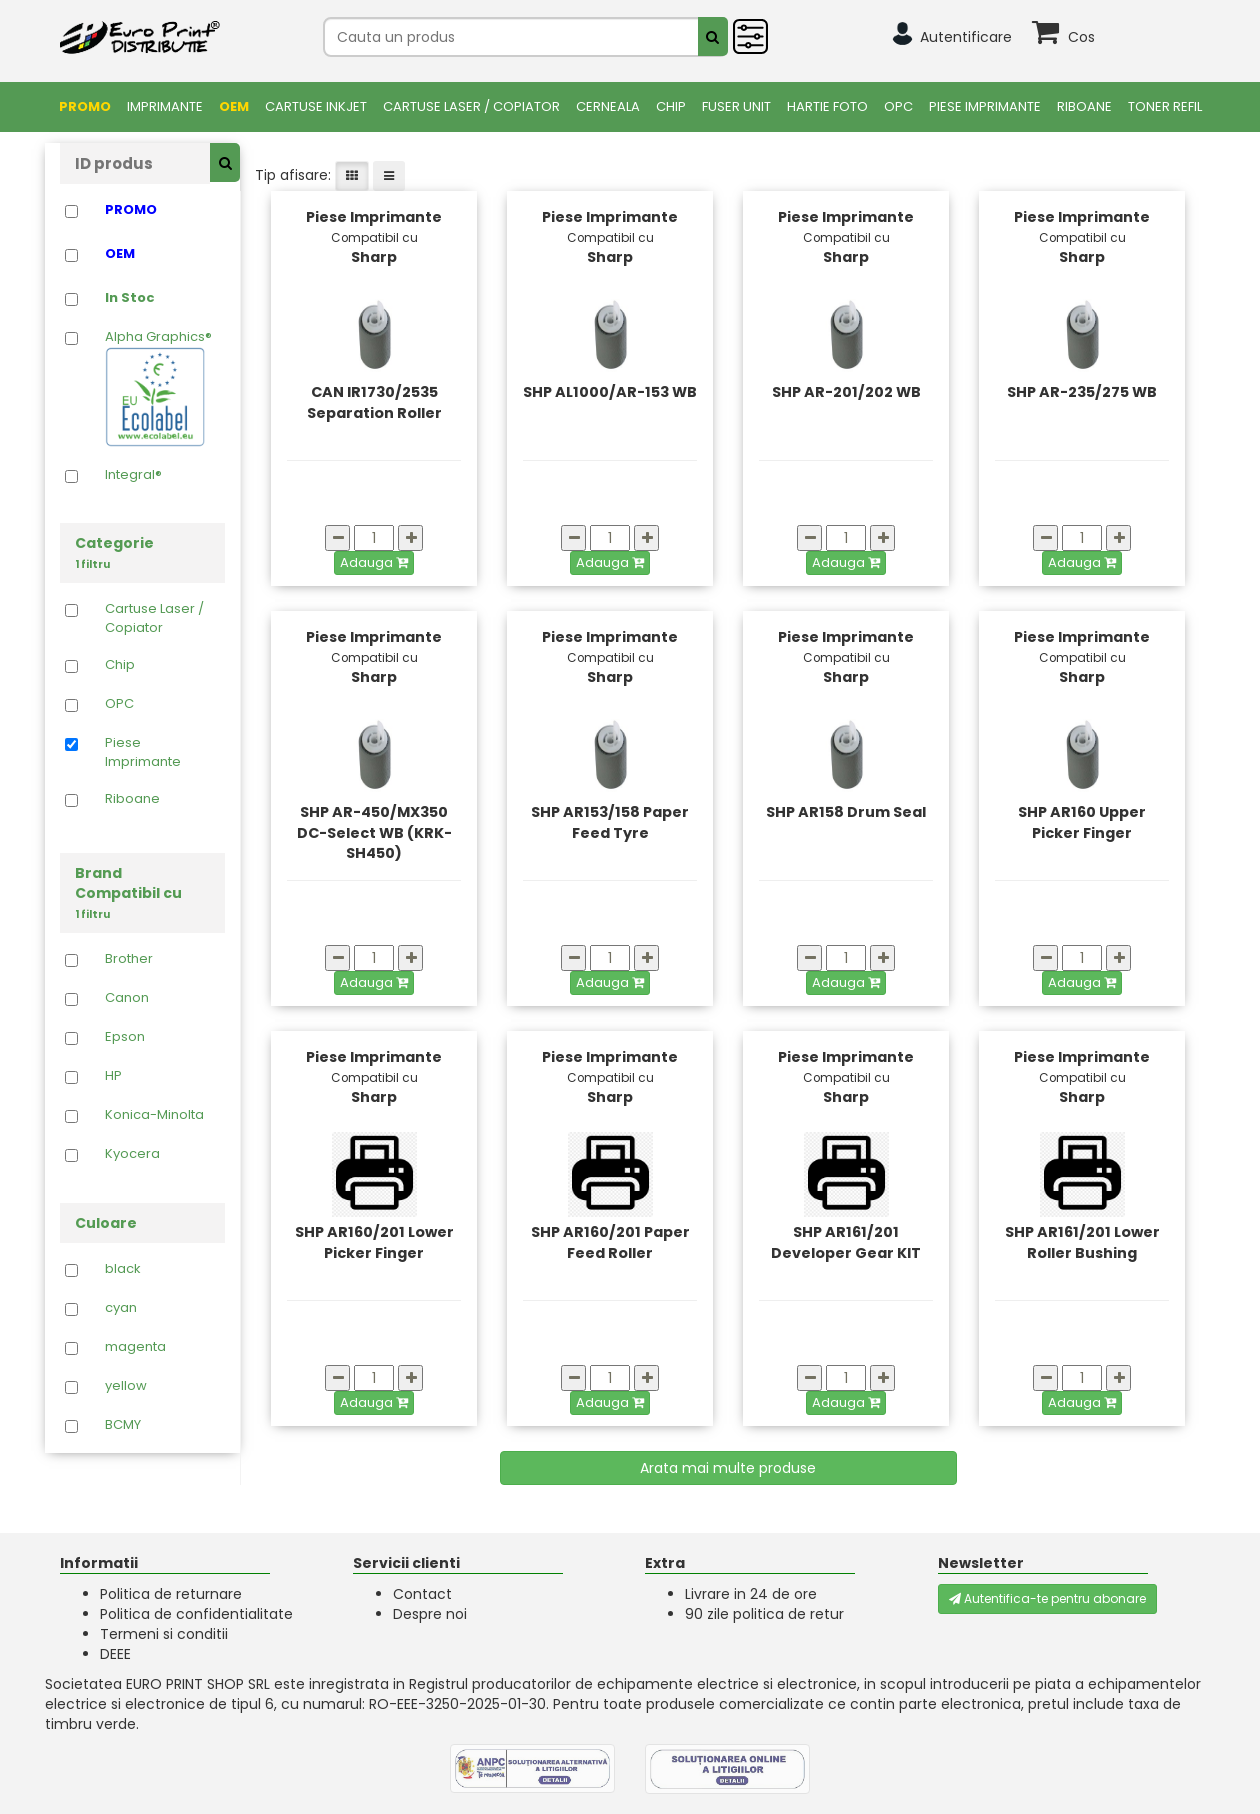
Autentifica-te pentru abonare (1047, 1598)
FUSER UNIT (736, 106)
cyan (121, 1308)
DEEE (115, 1654)
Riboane (1084, 106)
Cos (1081, 37)
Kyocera (132, 1154)
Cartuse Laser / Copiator (471, 106)
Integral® (133, 475)
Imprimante (165, 106)
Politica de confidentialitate (196, 1614)
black (123, 1269)
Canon (127, 998)
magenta (135, 1347)
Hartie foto (827, 106)
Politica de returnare (171, 1594)
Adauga (374, 562)
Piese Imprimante (985, 106)
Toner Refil (1165, 106)
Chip (671, 106)
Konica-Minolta (154, 1115)
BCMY (123, 1425)
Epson (125, 1037)
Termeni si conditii (164, 1634)
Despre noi (430, 1614)
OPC (898, 106)
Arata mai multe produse (728, 1468)
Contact (422, 1594)
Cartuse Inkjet (316, 106)
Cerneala (608, 106)
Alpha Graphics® (158, 387)
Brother (129, 959)
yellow (126, 1386)
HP (113, 1076)
